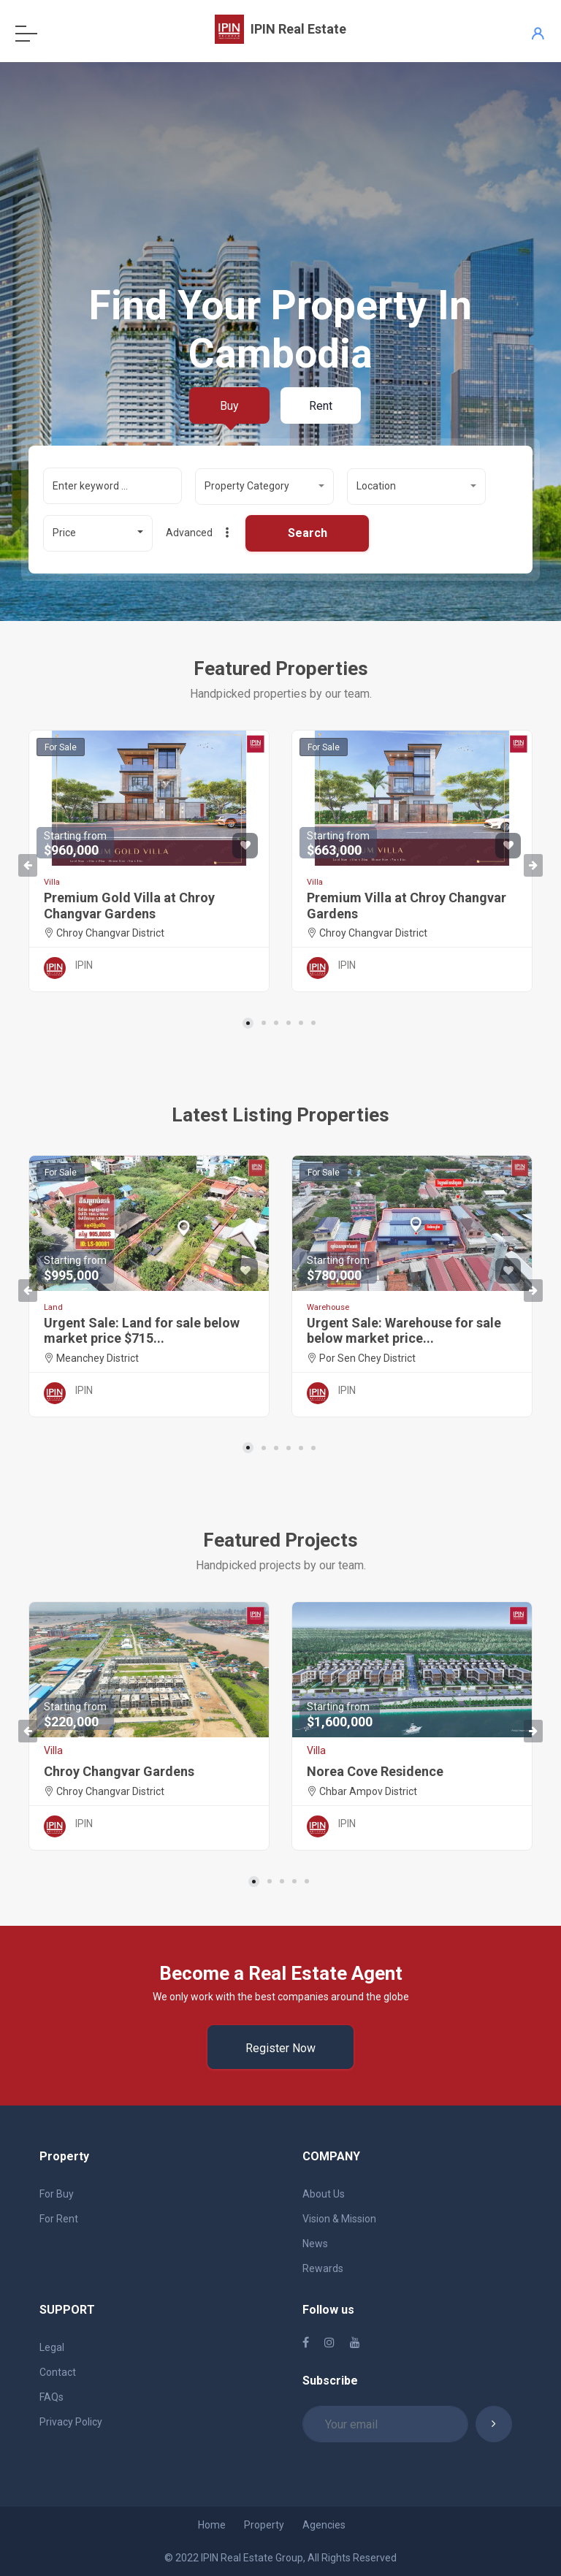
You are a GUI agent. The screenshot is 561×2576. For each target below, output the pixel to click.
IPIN (84, 965)
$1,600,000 (340, 1715)
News (315, 2243)
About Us (323, 2194)
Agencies (324, 2525)
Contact (57, 2372)
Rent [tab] (320, 406)
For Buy (56, 2194)
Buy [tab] (229, 406)
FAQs (51, 2397)
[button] (264, 486)
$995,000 (75, 1268)
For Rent (58, 2219)
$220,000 (75, 1715)
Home (212, 2525)
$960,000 (75, 844)
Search (307, 533)
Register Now (280, 2048)
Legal (51, 2347)
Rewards (322, 2268)
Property (264, 2525)
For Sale (61, 747)
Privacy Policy (70, 2422)
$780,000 (338, 1268)
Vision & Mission (339, 2219)
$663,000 (338, 844)
